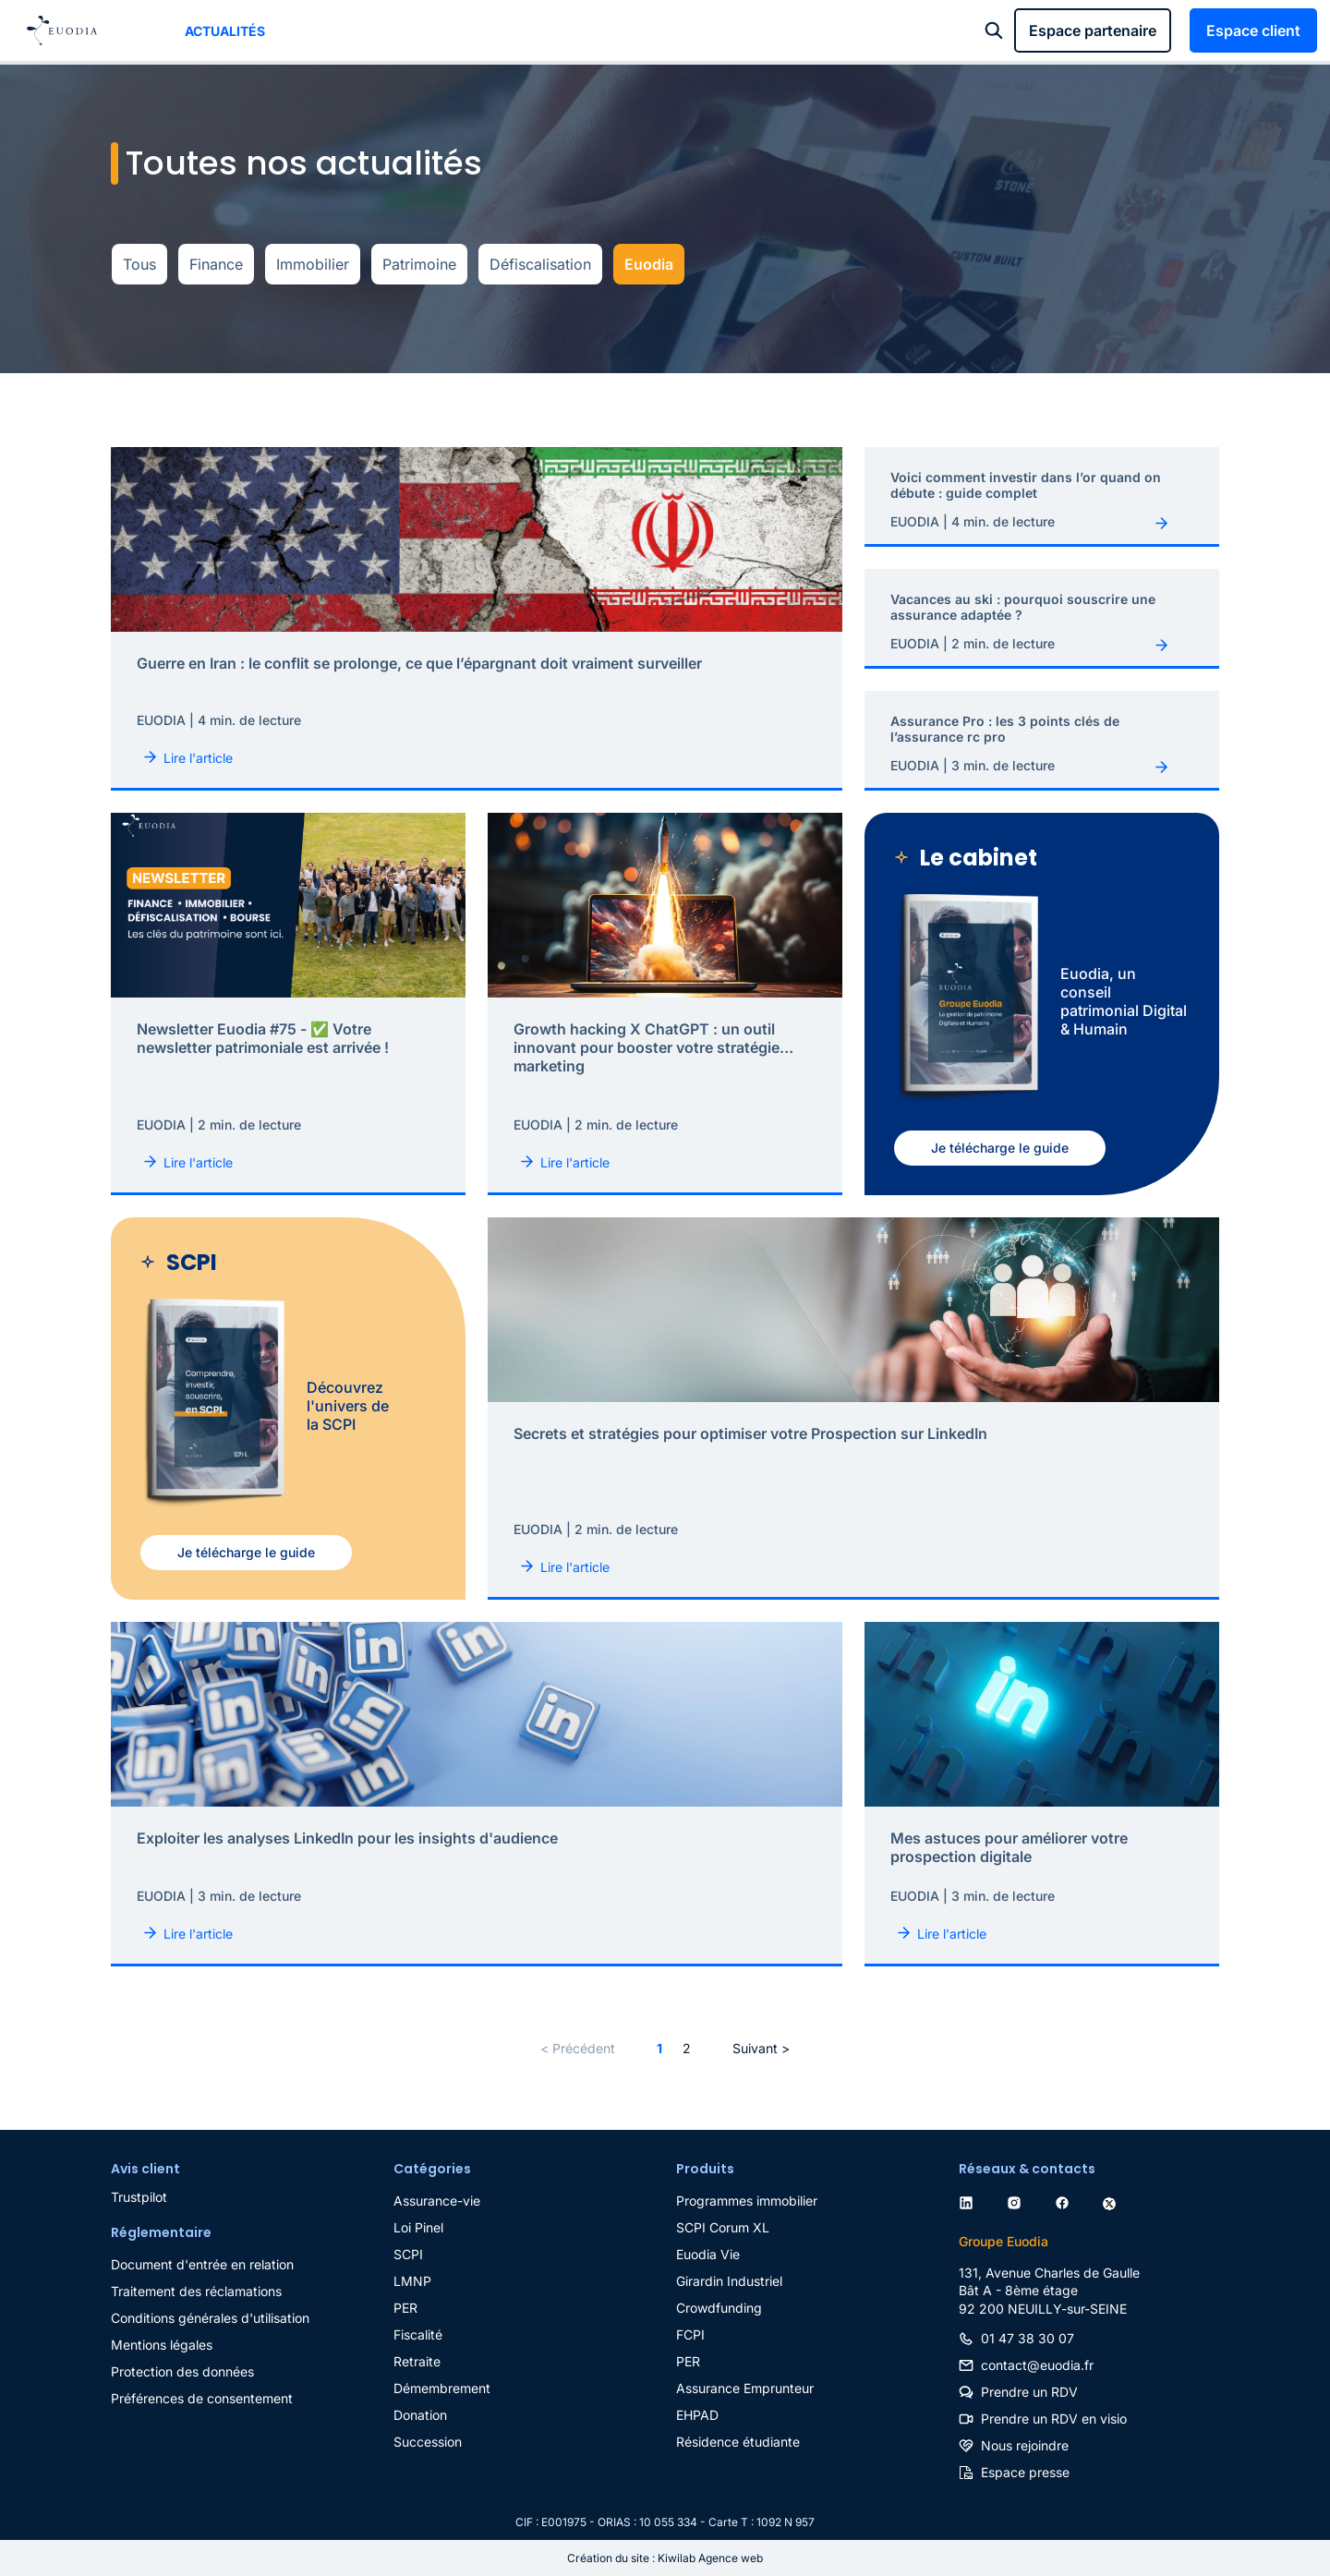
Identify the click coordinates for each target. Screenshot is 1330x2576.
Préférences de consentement (202, 2398)
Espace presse (1025, 2472)
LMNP (412, 2281)
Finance (216, 264)
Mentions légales (161, 2344)
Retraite (417, 2361)
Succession (427, 2441)
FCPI (690, 2334)
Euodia (648, 264)
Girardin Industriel (729, 2281)
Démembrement (441, 2388)
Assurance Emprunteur (745, 2388)
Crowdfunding (719, 2308)
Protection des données (182, 2371)
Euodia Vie (708, 2254)
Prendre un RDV (1029, 2392)
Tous (139, 264)
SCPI (408, 2254)
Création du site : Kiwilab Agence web (665, 2558)
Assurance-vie (436, 2200)
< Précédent (577, 2048)
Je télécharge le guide (1000, 1147)
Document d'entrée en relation (202, 2264)
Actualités (225, 31)
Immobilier (312, 264)
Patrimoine (419, 264)
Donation (420, 2415)
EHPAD (697, 2415)
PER (405, 2308)
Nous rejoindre (1025, 2445)
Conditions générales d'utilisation (210, 2318)
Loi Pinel (418, 2227)
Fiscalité (417, 2334)
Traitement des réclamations (196, 2291)
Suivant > (761, 2048)
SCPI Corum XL (722, 2227)
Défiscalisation (540, 264)
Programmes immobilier (746, 2200)
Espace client (1253, 30)
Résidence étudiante (738, 2441)
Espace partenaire (1092, 30)
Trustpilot (139, 2197)
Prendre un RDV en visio (1054, 2418)
